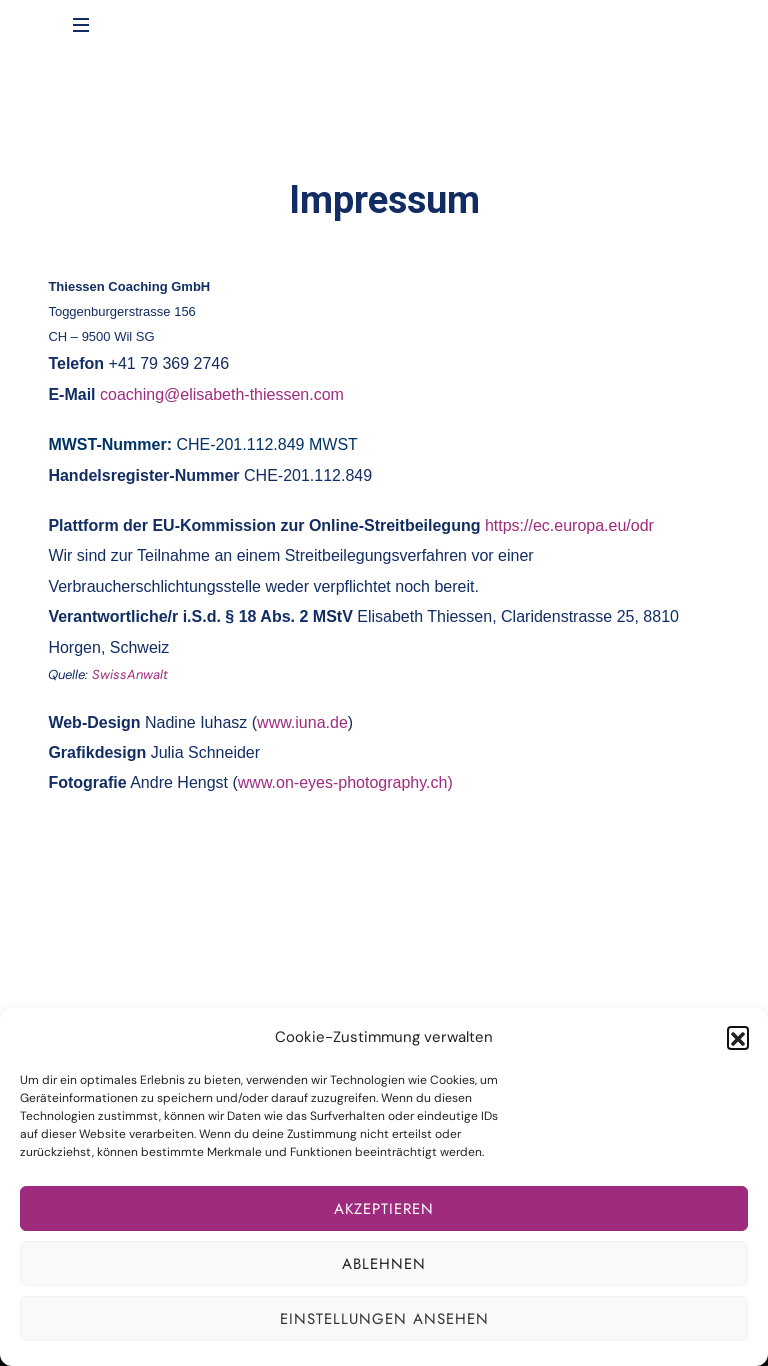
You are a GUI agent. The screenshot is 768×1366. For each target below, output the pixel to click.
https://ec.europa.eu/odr (569, 525)
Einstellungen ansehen (384, 1319)
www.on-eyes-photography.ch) (345, 782)
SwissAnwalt (130, 674)
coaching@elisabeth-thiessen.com (222, 394)
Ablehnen (384, 1264)
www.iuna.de (302, 722)
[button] (738, 1037)
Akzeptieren (384, 1209)
